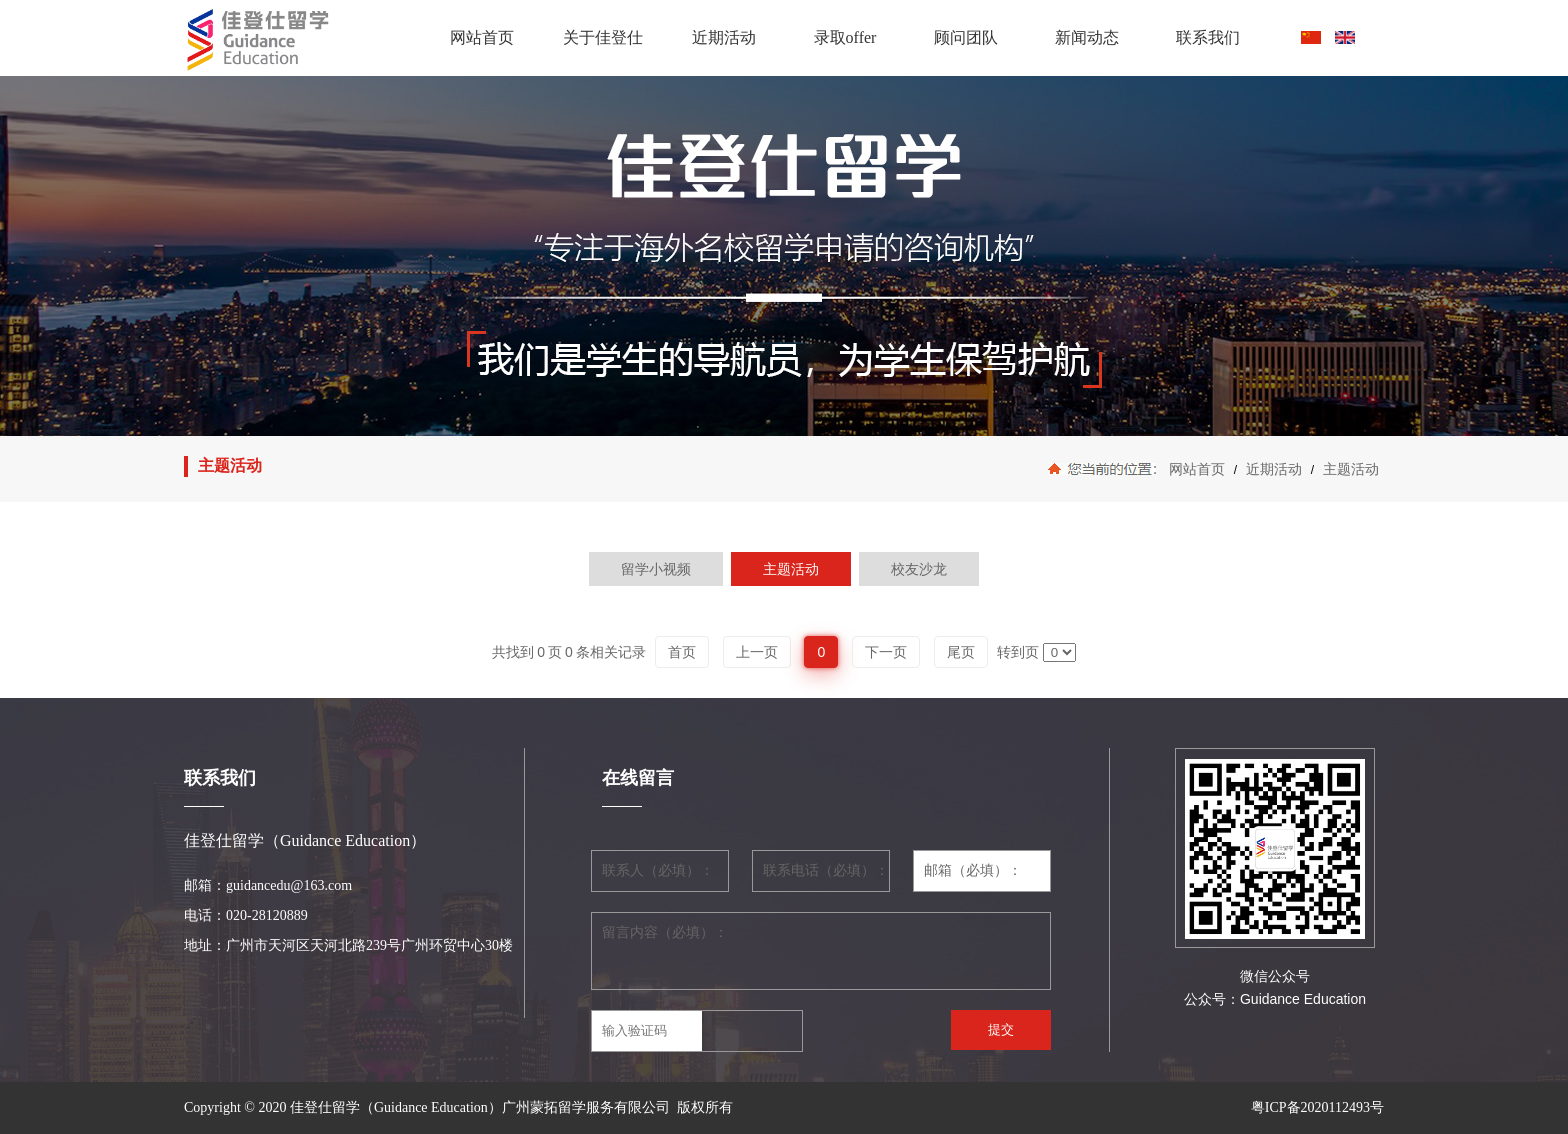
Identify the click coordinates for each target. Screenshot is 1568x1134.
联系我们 (1208, 37)
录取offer (845, 37)
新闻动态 (1087, 37)
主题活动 (1349, 469)
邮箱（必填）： (973, 870)
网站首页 (482, 37)
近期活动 (724, 37)
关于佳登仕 (603, 37)
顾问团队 (966, 37)
